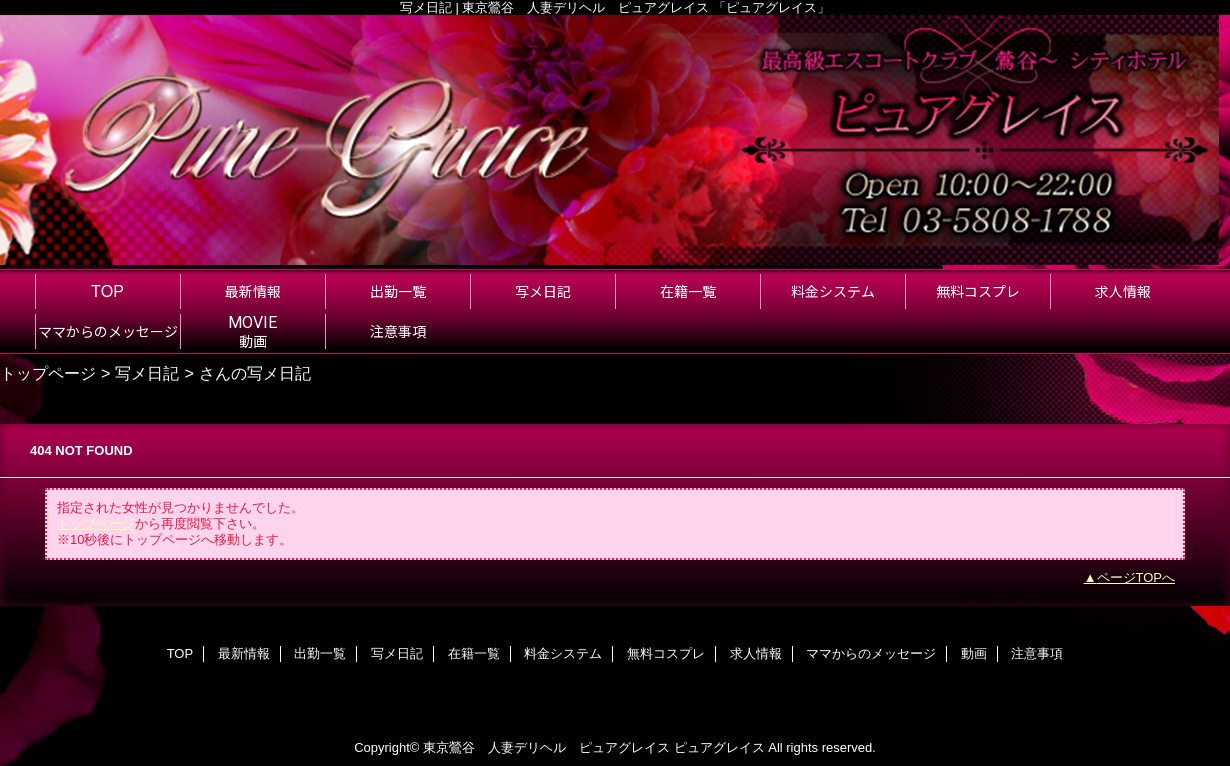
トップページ (48, 373)
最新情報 (244, 653)
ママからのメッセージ (871, 653)
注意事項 (1037, 653)
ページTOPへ (1136, 577)
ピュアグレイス (719, 747)
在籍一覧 (474, 653)
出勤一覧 (320, 653)
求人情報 (756, 653)
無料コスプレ (666, 653)
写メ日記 (147, 373)
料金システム (563, 653)
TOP (107, 291)
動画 (974, 653)
